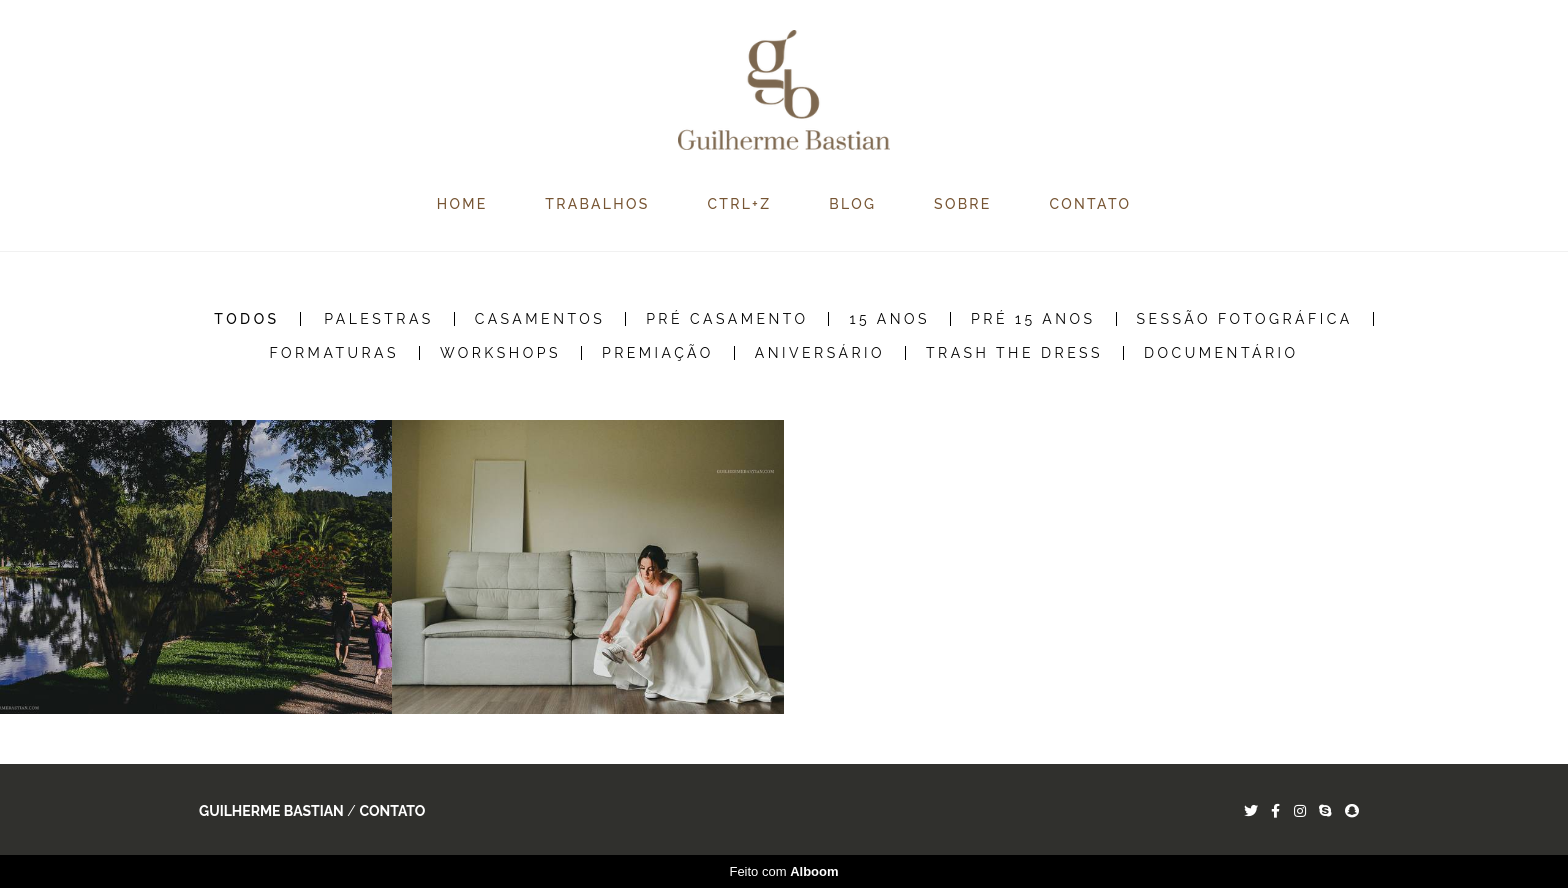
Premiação (658, 353)
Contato (392, 811)
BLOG (852, 204)
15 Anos (889, 319)
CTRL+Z (739, 204)
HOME (462, 204)
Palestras (379, 319)
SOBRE (963, 204)
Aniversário (820, 353)
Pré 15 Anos (1033, 319)
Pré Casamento (727, 319)
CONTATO (1091, 204)
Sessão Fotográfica (1245, 319)
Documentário (1221, 353)
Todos (246, 319)
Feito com (783, 871)
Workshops (500, 353)
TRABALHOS (597, 204)
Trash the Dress (1014, 353)
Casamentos (540, 319)
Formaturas (334, 353)
